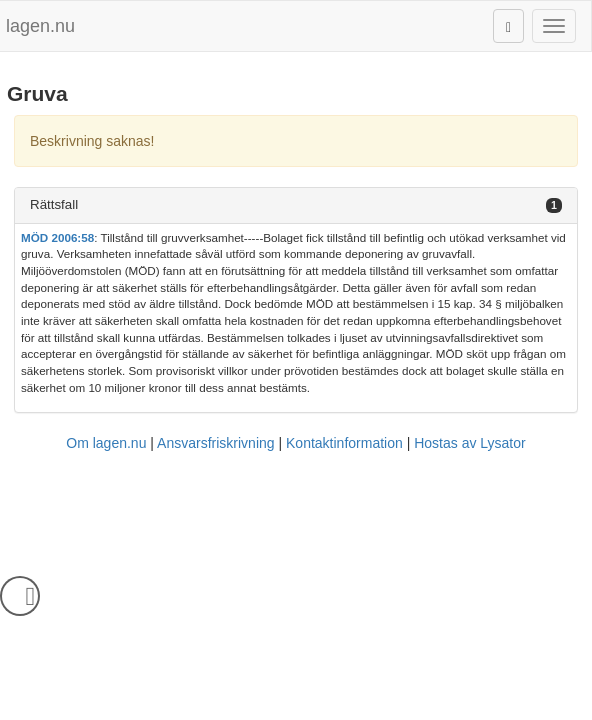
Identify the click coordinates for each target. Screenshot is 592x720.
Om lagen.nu (106, 443)
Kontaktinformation (344, 443)
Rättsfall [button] (54, 204)
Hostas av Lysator (470, 443)
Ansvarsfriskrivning (215, 443)
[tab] (296, 205)
